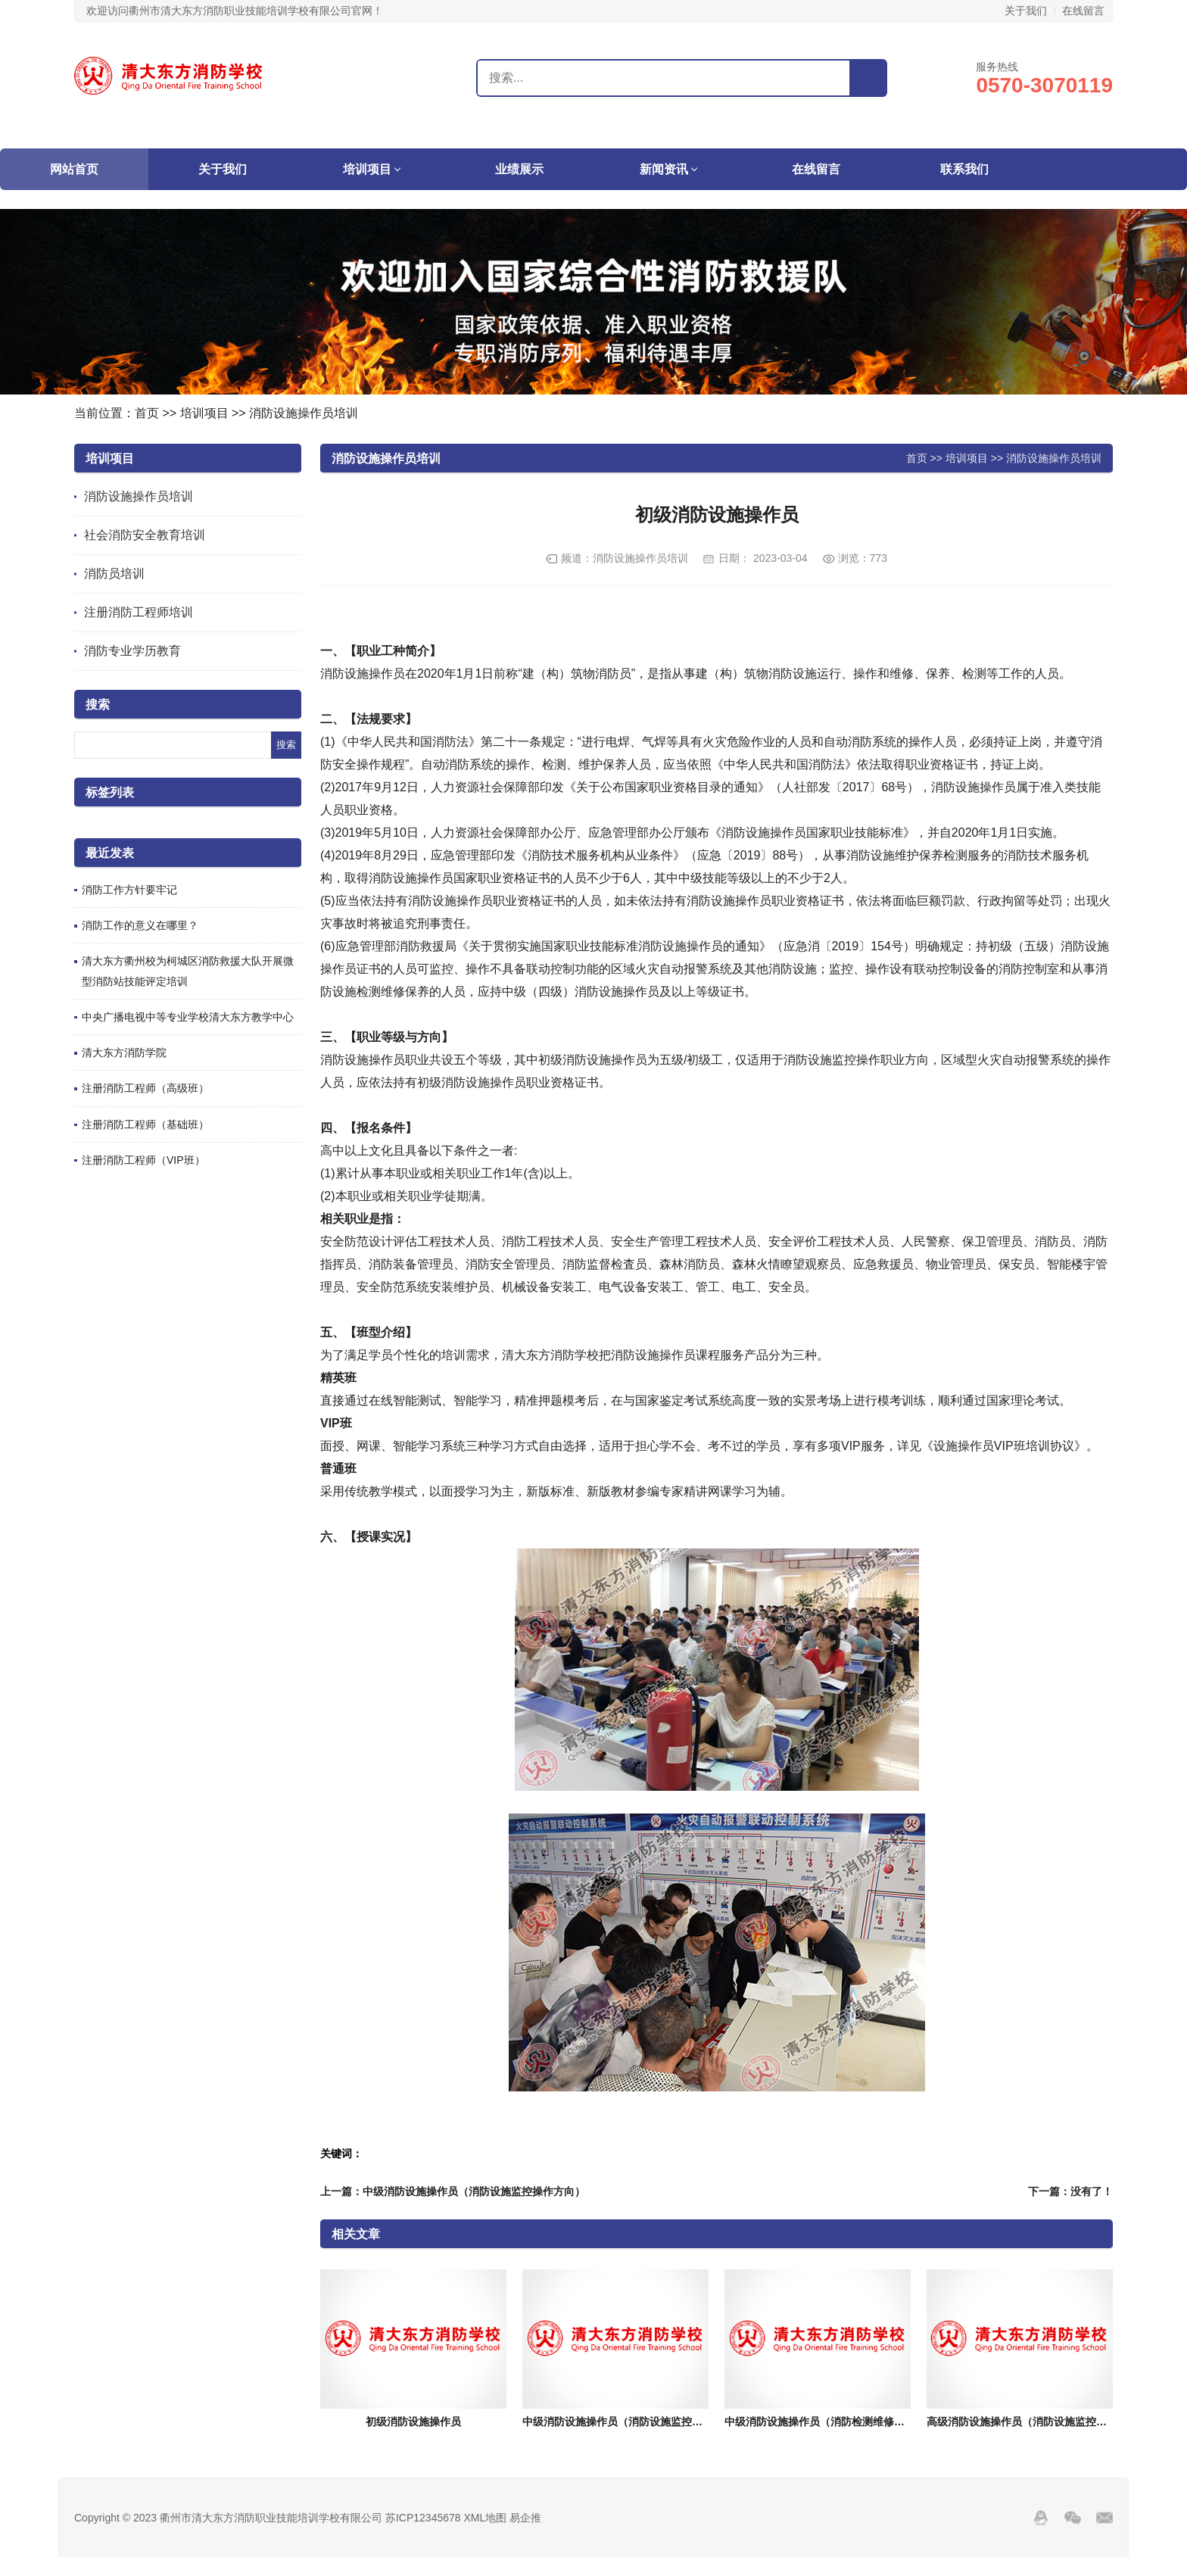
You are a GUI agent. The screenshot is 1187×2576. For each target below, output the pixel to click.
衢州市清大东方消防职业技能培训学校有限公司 (168, 76)
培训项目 (367, 169)
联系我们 (964, 169)
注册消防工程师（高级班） (145, 1088)
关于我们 (1026, 11)
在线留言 (1083, 11)
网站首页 (74, 169)
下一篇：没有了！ (1070, 2191)
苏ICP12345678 (423, 2518)
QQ (1041, 2517)
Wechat (1072, 2517)
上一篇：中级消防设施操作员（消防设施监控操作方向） (452, 2191)
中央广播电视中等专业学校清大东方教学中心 (188, 1017)
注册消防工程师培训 (138, 612)
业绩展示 (519, 169)
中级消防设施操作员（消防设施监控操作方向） (633, 2421)
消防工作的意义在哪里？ (140, 925)
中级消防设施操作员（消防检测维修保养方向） (835, 2421)
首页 (147, 413)
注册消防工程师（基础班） (145, 1124)
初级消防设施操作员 (413, 2421)
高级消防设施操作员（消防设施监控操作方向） (1038, 2421)
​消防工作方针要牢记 (129, 890)
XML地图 (484, 2518)
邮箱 (1104, 2517)
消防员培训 (114, 573)
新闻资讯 (664, 169)
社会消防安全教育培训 (144, 535)
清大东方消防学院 (124, 1052)
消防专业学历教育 (132, 650)
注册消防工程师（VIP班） (143, 1160)
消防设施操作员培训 (303, 413)
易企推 (525, 2518)
